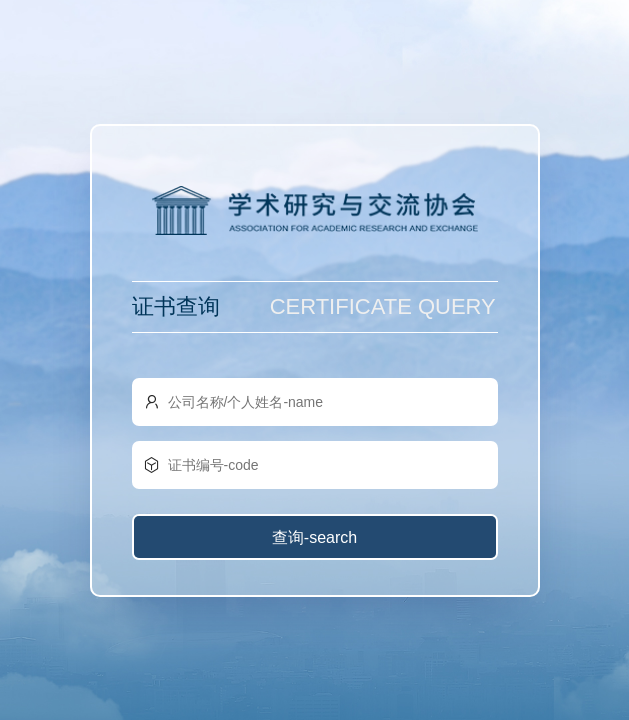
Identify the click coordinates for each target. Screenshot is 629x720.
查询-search (314, 537)
